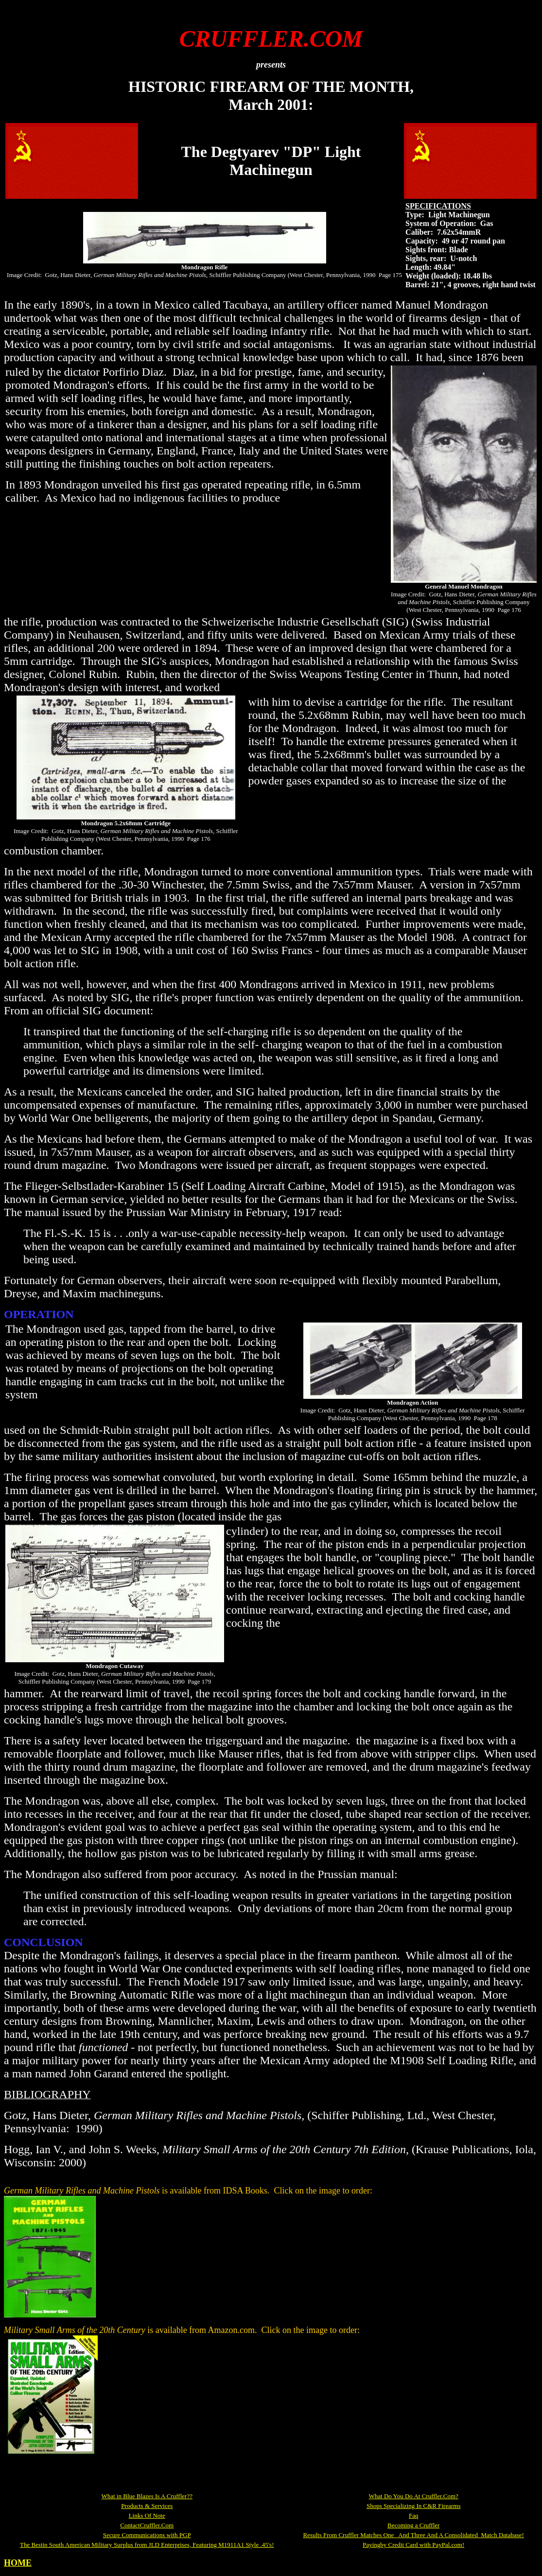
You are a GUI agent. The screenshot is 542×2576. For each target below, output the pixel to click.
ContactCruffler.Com (147, 2525)
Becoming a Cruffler (413, 2525)
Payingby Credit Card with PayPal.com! (413, 2544)
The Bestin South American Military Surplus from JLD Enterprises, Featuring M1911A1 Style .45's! (147, 2544)
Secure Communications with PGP (147, 2535)
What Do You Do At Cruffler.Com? (413, 2496)
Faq (414, 2515)
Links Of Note (147, 2515)
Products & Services (147, 2505)
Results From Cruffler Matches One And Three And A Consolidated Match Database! (413, 2535)
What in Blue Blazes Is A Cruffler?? (146, 2496)
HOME (18, 2563)
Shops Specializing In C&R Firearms (414, 2505)
